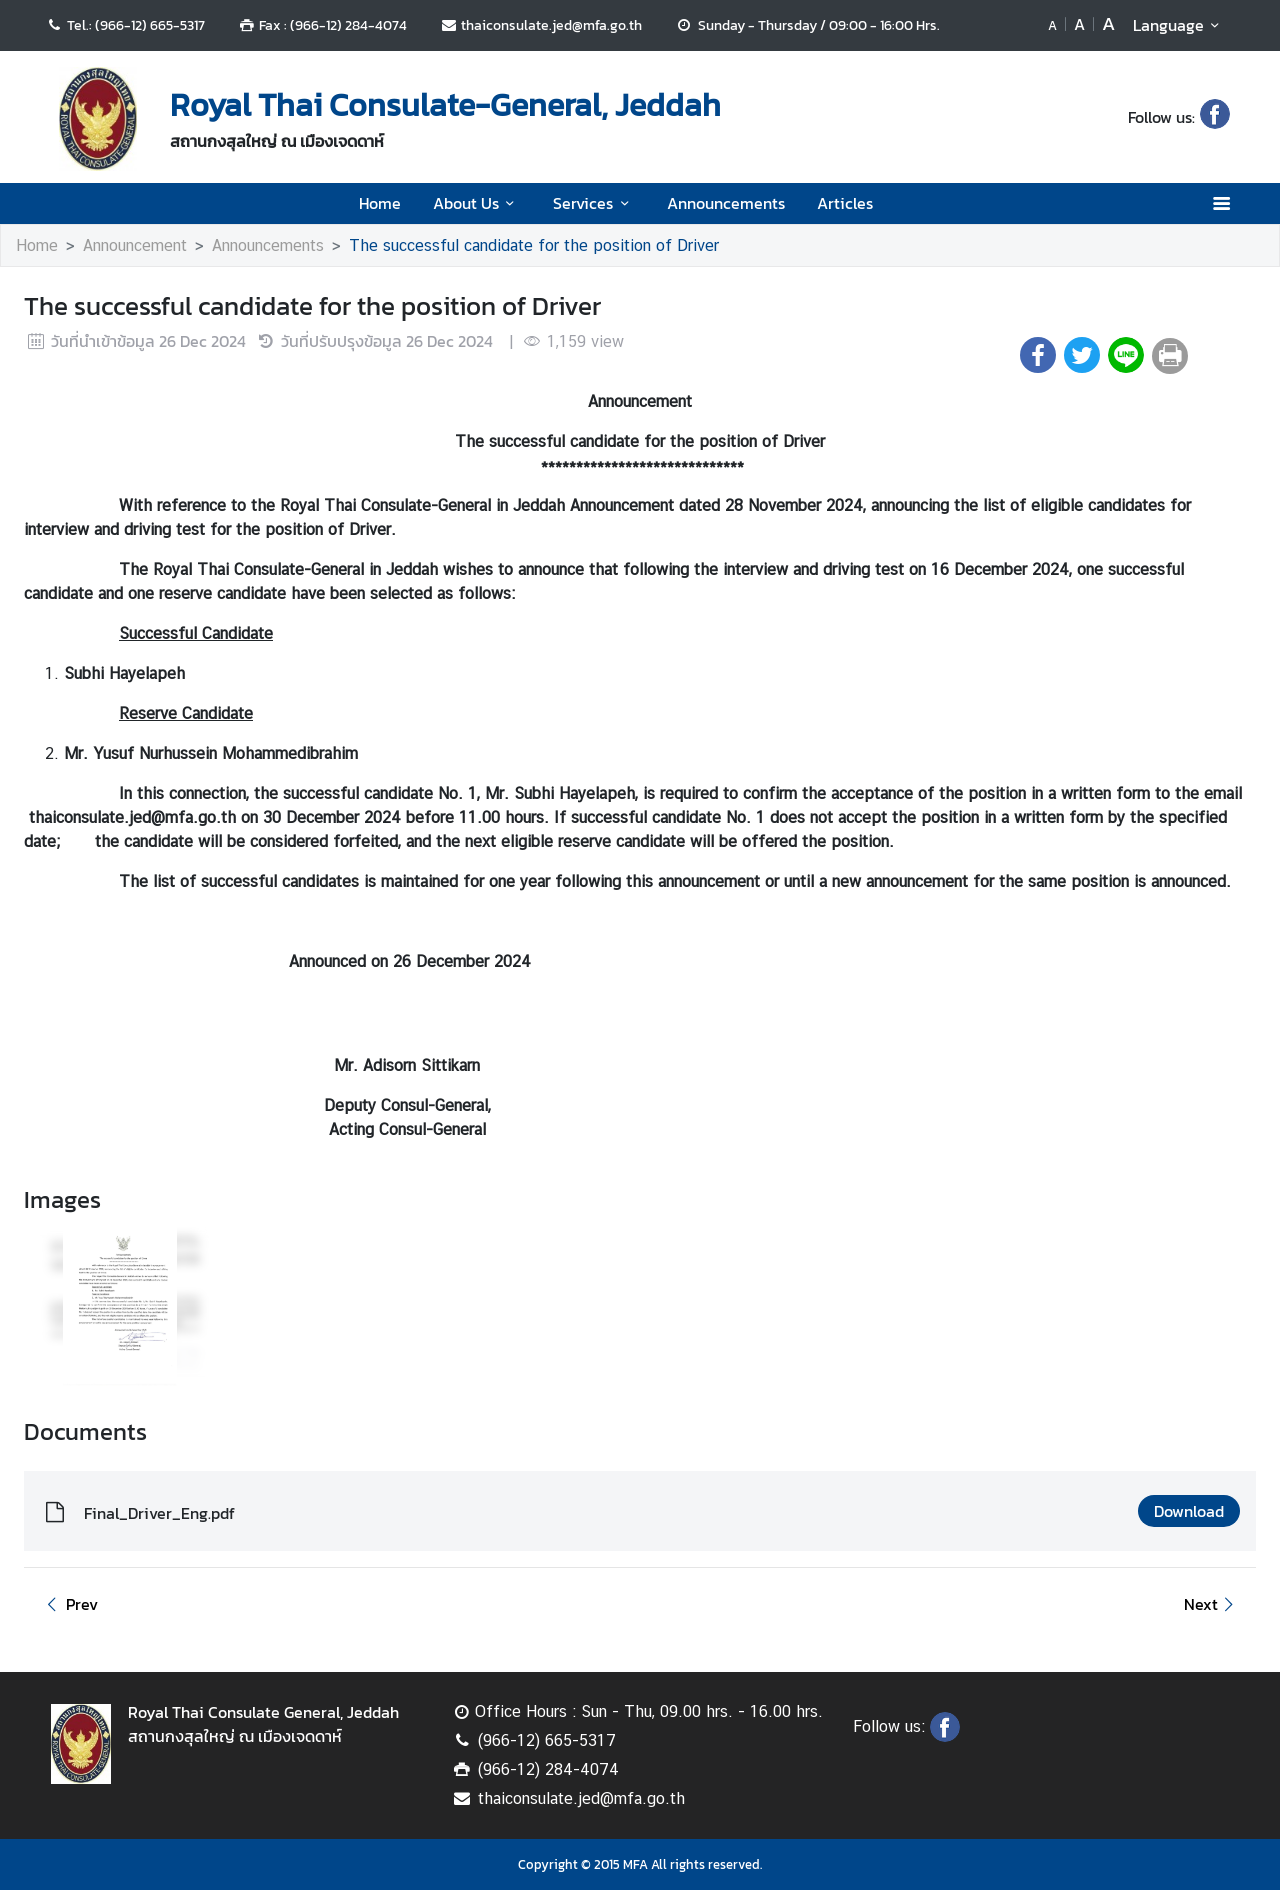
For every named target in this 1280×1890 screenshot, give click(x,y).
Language (1179, 25)
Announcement (135, 245)
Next (1212, 1604)
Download (1189, 1511)
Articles (845, 203)
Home (380, 203)
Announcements (726, 203)
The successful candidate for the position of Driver (534, 245)
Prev (69, 1604)
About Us (477, 203)
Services (594, 203)
